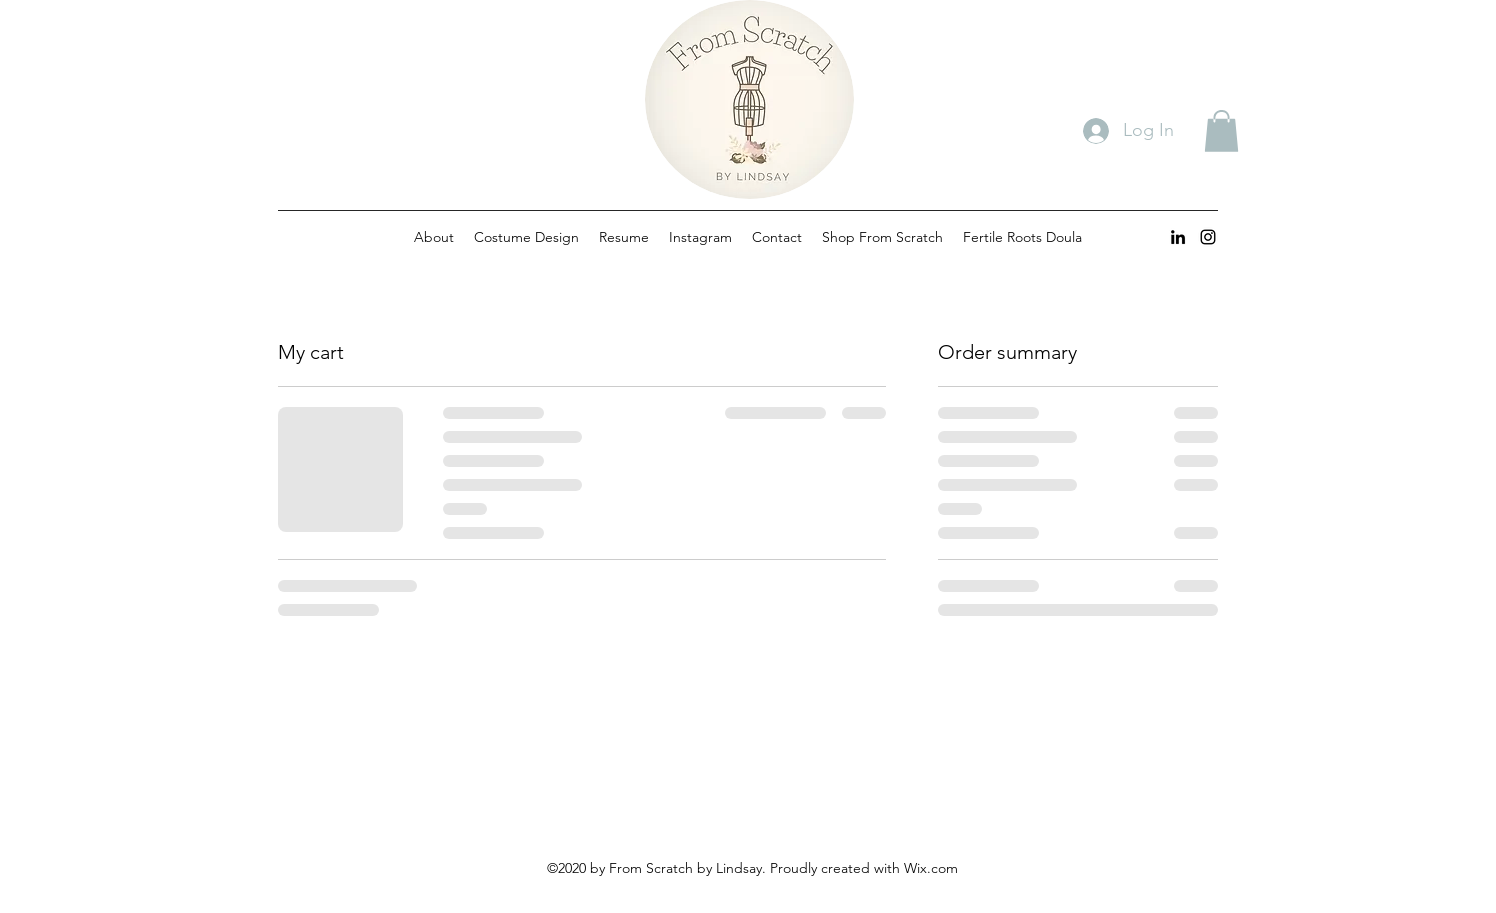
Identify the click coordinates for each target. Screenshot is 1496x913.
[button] (1221, 131)
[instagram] (1208, 237)
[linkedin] (1178, 237)
